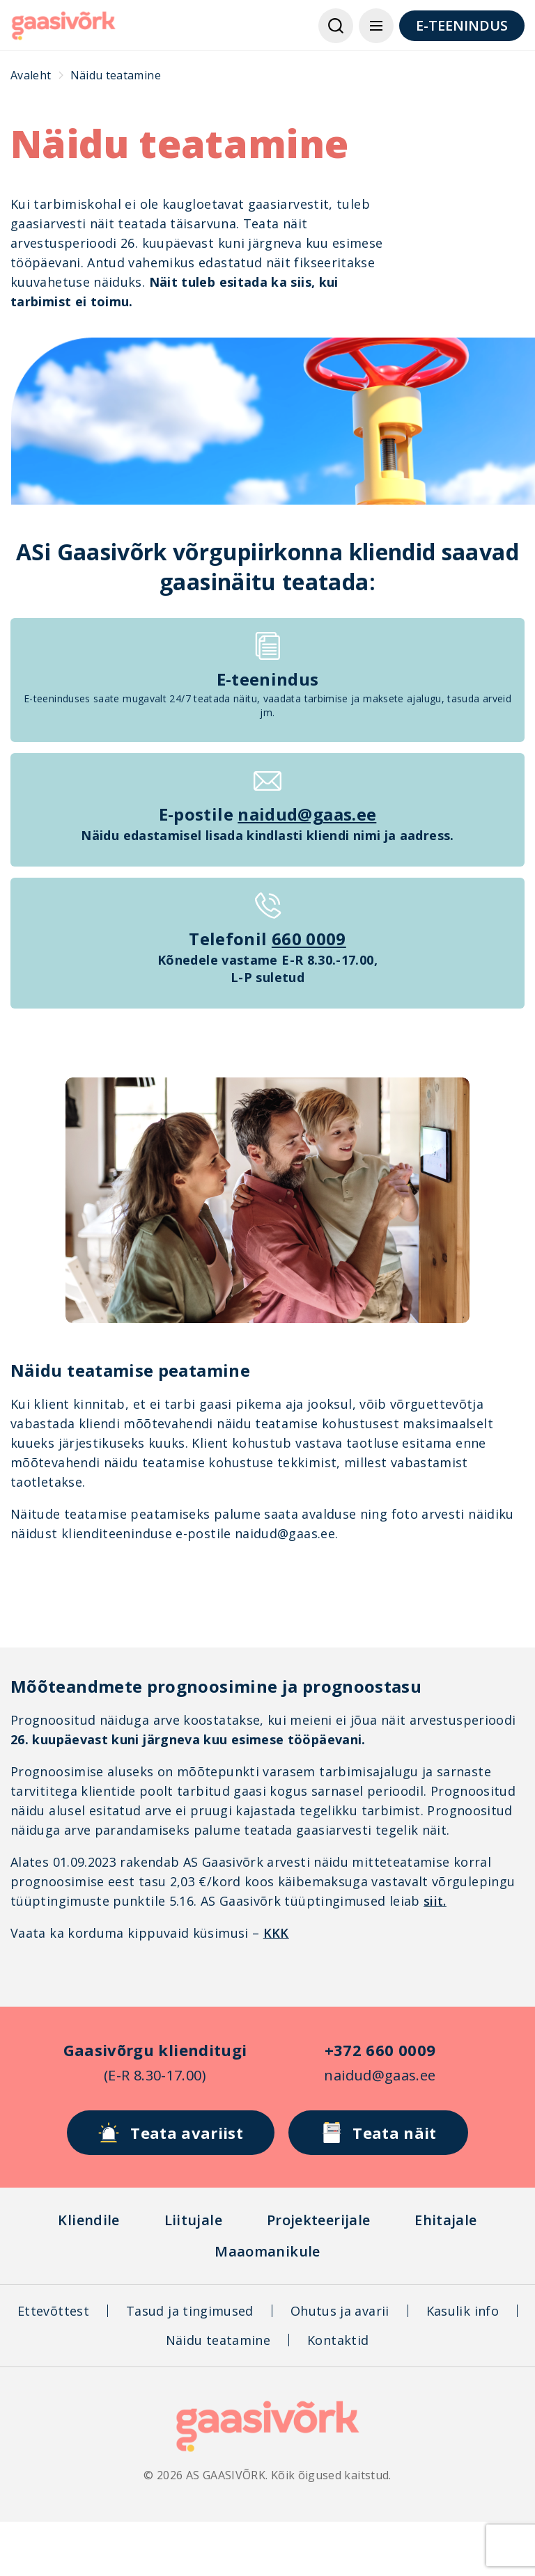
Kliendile (88, 2220)
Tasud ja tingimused (190, 2310)
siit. (435, 1901)
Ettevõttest (53, 2310)
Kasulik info (462, 2310)
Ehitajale (445, 2220)
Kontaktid (338, 2340)
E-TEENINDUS (462, 25)
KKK (276, 1933)
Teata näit (378, 2132)
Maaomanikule (267, 2251)
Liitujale (193, 2220)
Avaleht (31, 75)
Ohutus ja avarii (339, 2310)
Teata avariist (170, 2132)
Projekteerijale (318, 2220)
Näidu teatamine (218, 2340)
